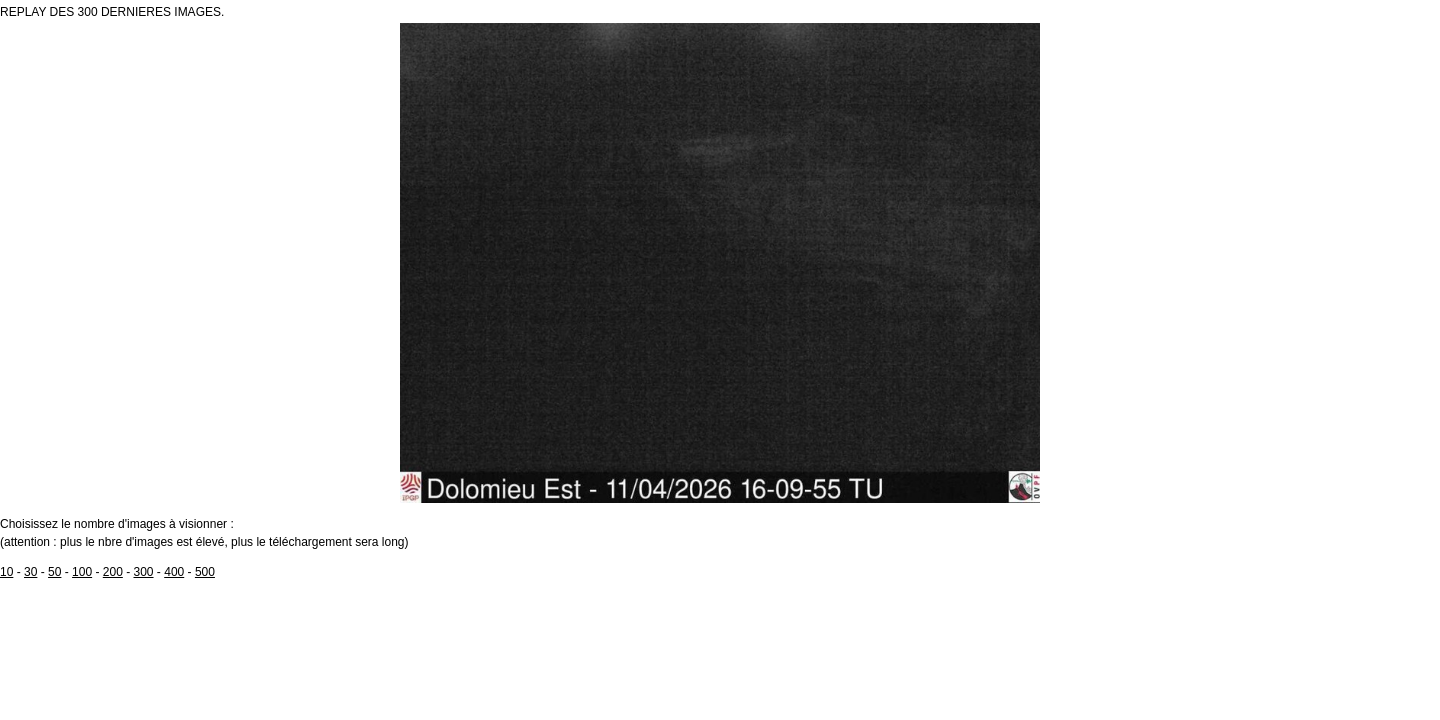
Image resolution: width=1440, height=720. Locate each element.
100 (82, 572)
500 (205, 572)
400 (174, 572)
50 (54, 572)
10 (6, 572)
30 (30, 572)
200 (113, 572)
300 (144, 572)
